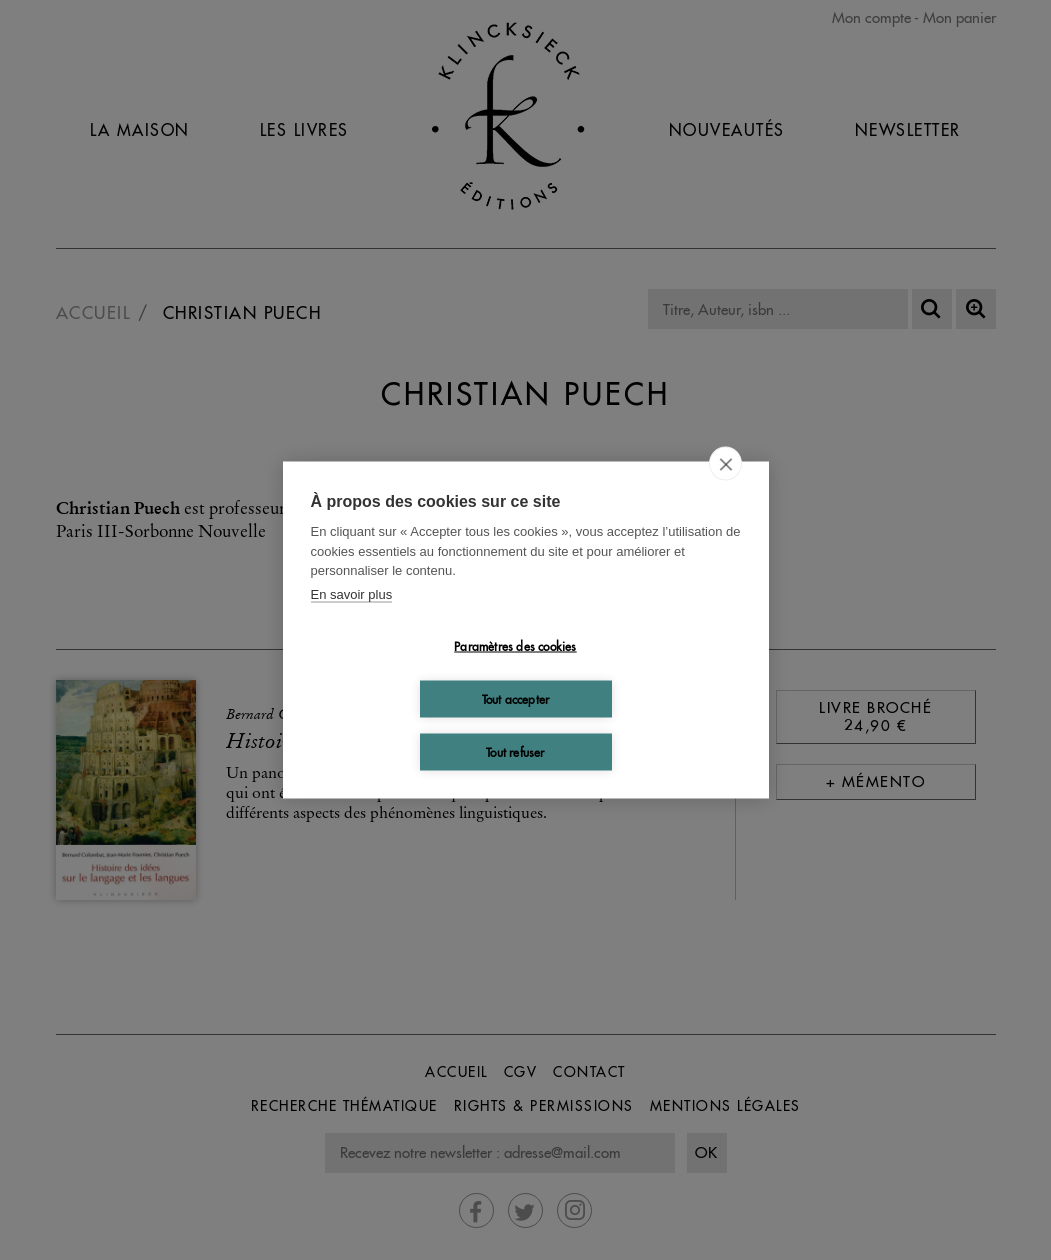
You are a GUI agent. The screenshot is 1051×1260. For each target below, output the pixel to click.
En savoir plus (352, 593)
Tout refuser (515, 751)
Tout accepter (516, 698)
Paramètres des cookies (515, 645)
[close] (725, 464)
